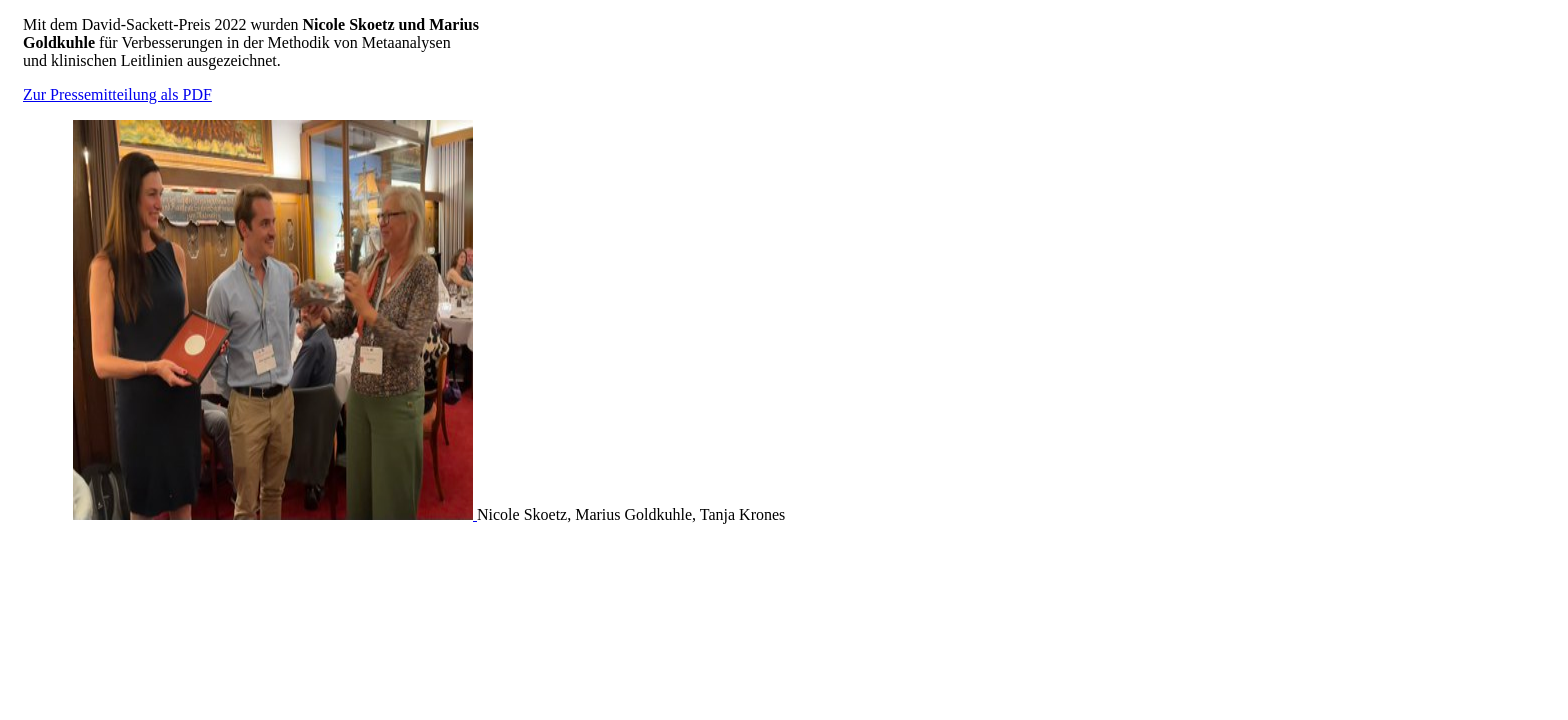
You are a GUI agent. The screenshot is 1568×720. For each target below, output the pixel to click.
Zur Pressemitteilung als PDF (117, 94)
